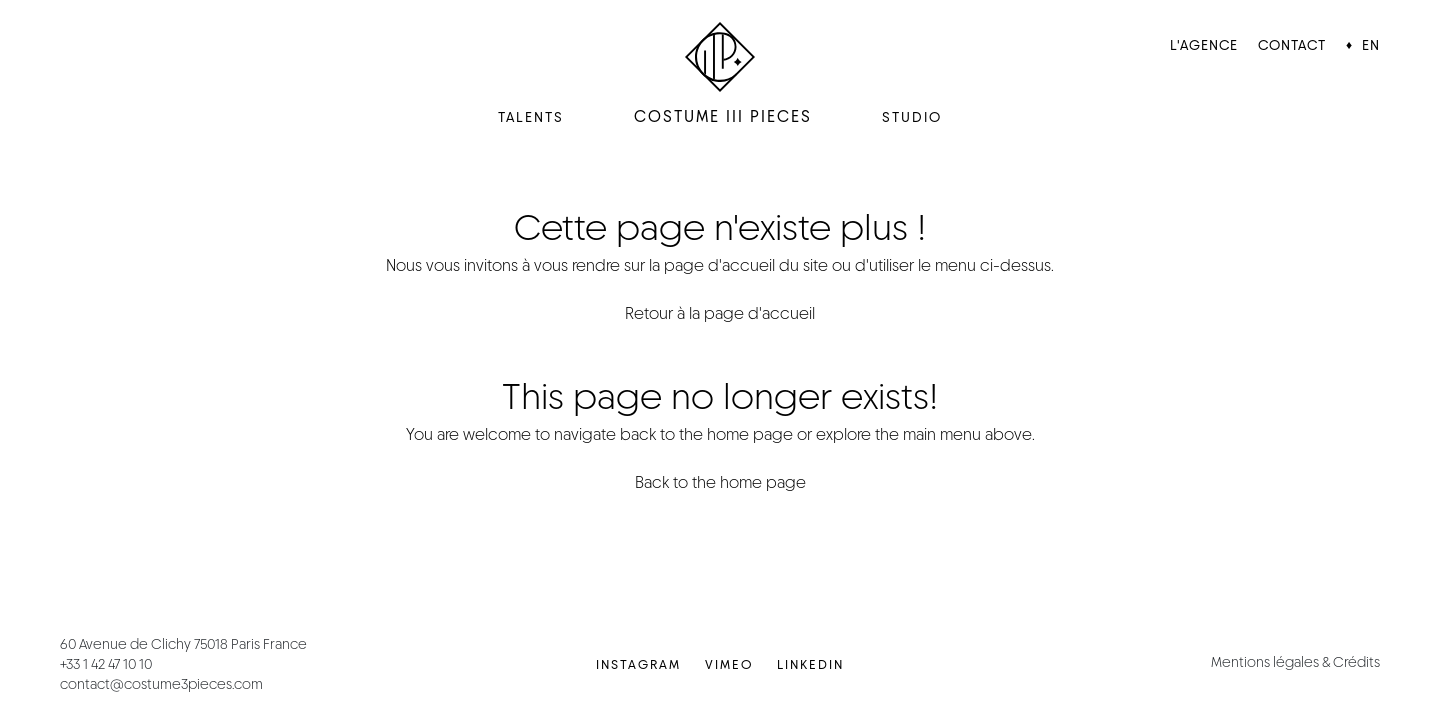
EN (1371, 45)
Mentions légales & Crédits (1295, 662)
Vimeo (729, 664)
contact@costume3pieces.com (161, 684)
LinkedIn (810, 664)
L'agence (1204, 45)
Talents (531, 117)
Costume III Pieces (723, 116)
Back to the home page (720, 482)
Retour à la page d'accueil (720, 313)
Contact (1292, 45)
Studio (912, 117)
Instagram (638, 664)
